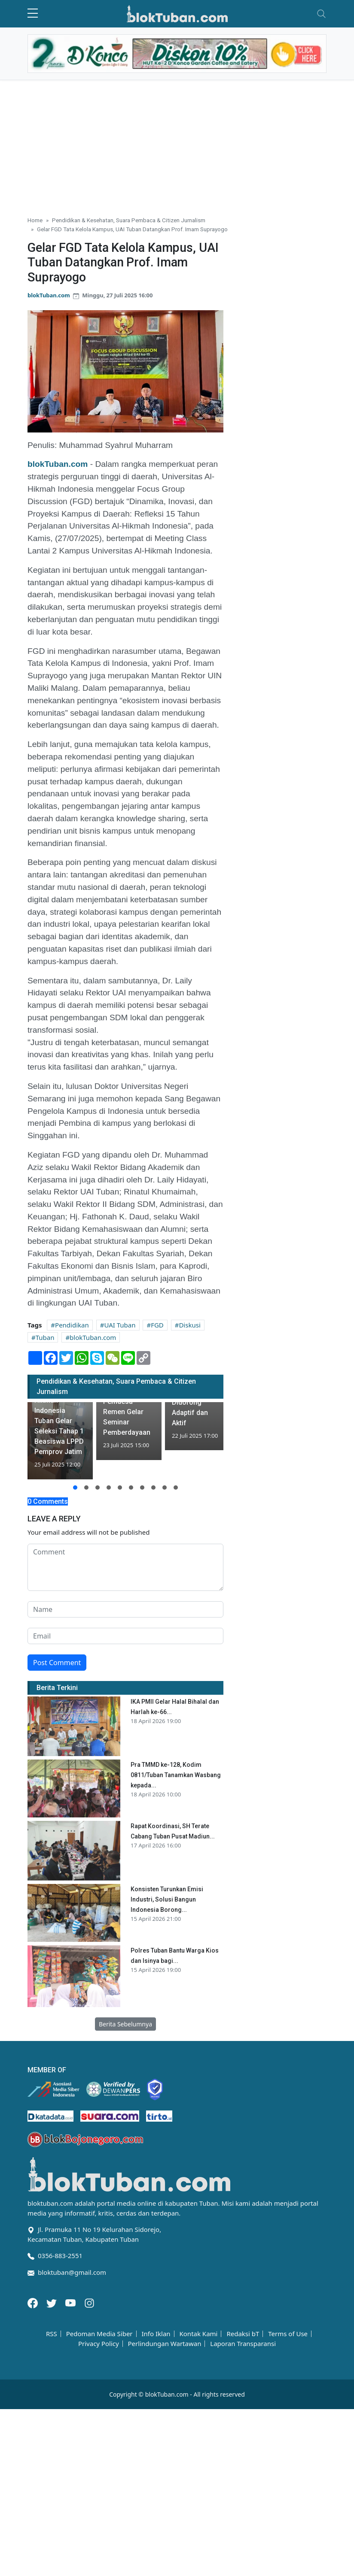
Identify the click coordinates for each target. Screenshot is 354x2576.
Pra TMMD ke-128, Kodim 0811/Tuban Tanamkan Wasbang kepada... (176, 1775)
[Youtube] (71, 2302)
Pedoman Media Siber (99, 2334)
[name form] (125, 1609)
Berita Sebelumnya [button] (125, 2024)
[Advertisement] (177, 145)
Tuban (45, 1337)
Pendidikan (72, 1325)
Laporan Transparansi (243, 2343)
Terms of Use (288, 2334)
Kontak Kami (199, 2334)
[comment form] (125, 1567)
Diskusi (189, 1325)
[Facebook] (33, 2302)
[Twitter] (52, 2302)
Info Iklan (155, 2334)
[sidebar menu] (32, 14)
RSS (51, 2334)
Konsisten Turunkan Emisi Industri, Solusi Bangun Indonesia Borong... (167, 1899)
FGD (157, 1325)
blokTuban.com (48, 295)
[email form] (125, 1636)
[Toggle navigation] (321, 14)
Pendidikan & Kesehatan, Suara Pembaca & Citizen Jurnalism (128, 220)
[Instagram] (89, 2302)
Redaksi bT (242, 2334)
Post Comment (57, 1662)
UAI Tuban (119, 1325)
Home (35, 220)
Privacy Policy (98, 2343)
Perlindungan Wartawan (164, 2343)
